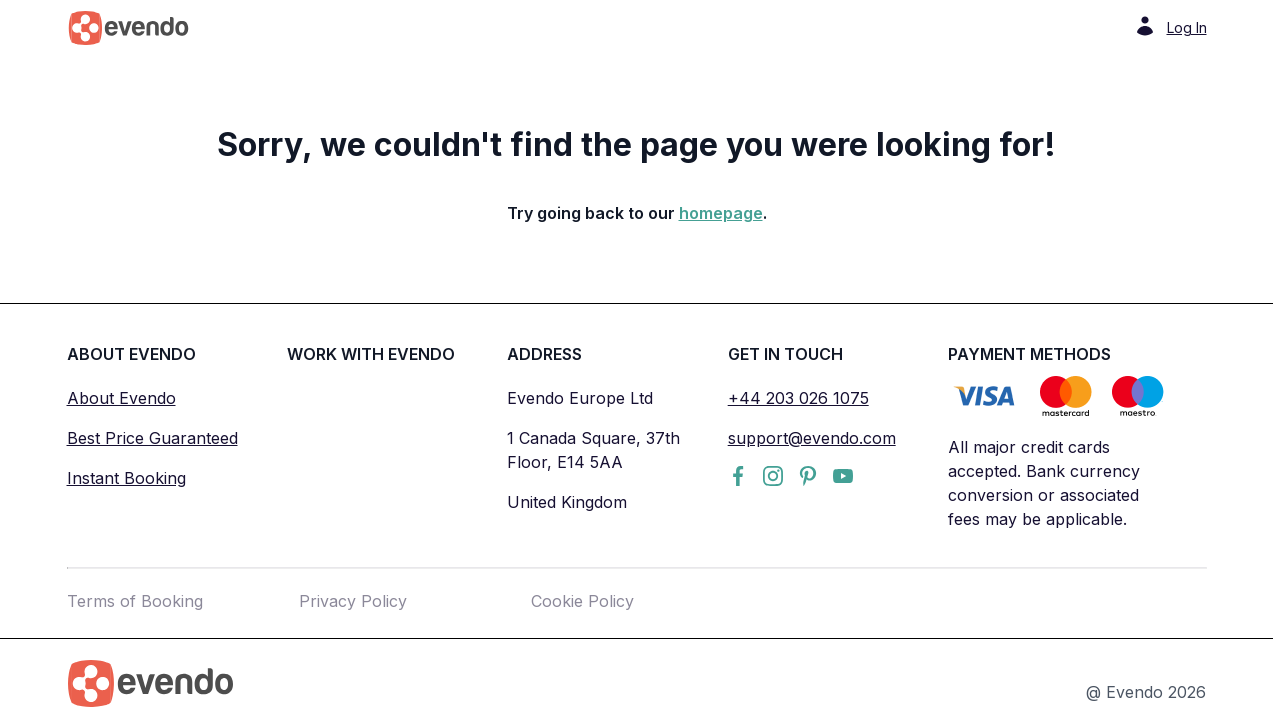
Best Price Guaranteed (152, 438)
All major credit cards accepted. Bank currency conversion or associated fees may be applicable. (1044, 483)
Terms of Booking (135, 601)
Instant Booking (126, 478)
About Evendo (121, 398)
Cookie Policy (582, 601)
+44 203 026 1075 (798, 398)
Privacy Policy (353, 601)
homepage (721, 213)
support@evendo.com (812, 438)
